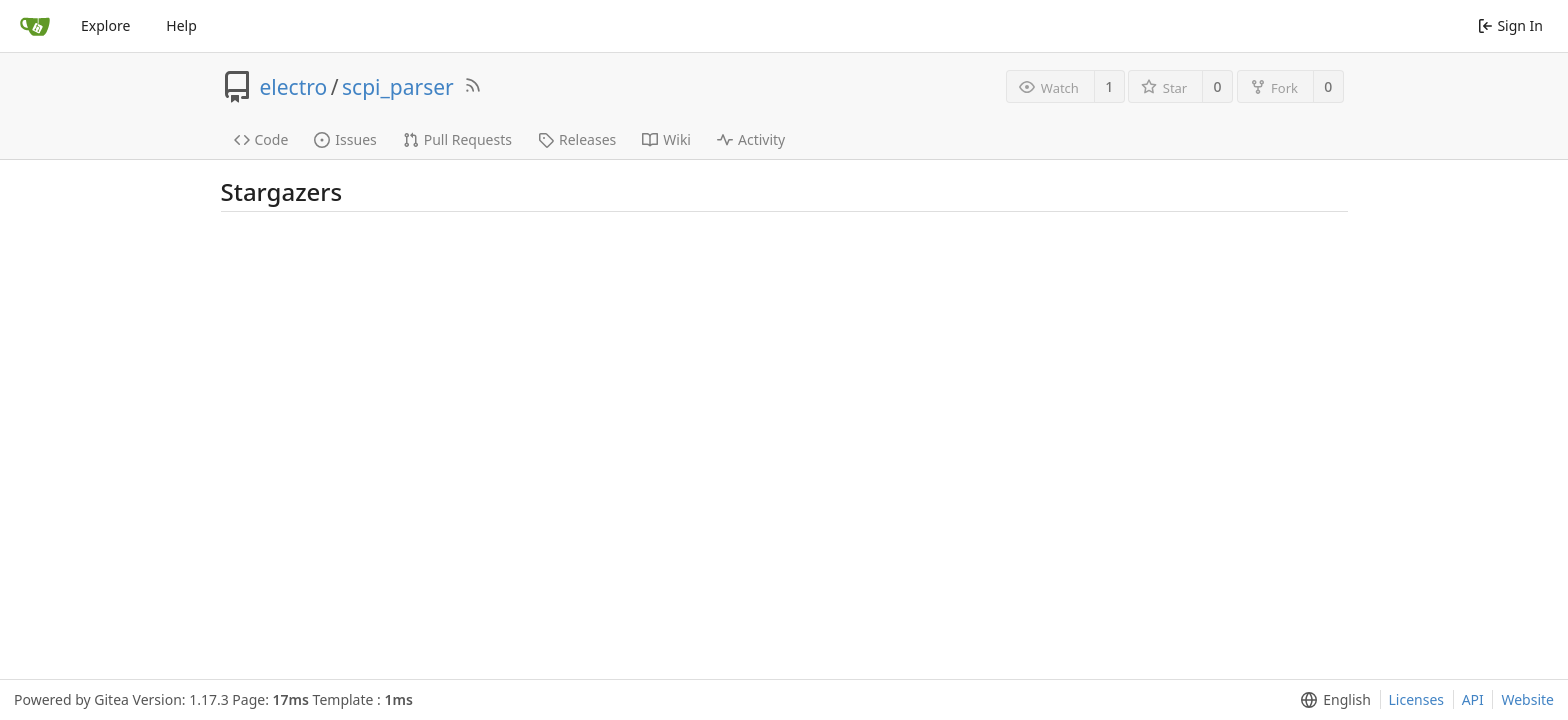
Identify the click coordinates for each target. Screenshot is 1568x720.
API (1473, 699)
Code (261, 139)
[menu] (1331, 700)
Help (181, 25)
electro (294, 87)
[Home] (35, 26)
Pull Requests (457, 139)
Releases (577, 139)
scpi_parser (398, 87)
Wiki (666, 139)
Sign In (1510, 25)
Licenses (1417, 699)
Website (1527, 699)
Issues (345, 139)
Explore (105, 25)
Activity (751, 139)
